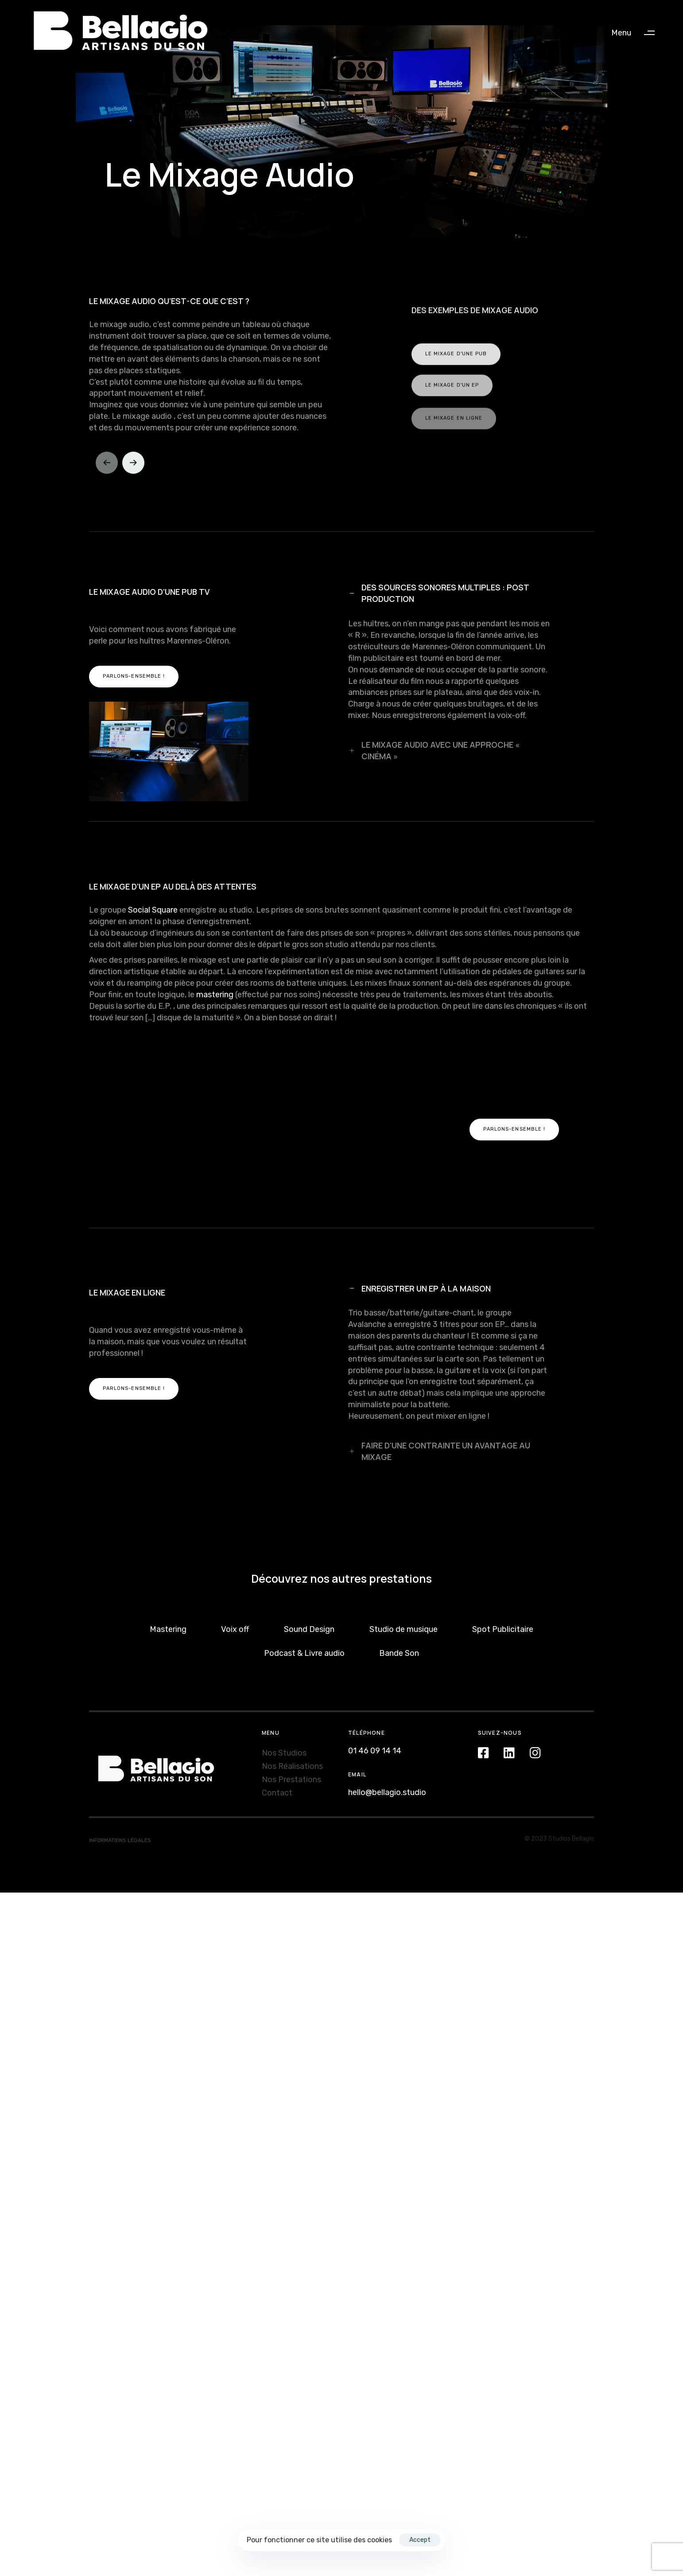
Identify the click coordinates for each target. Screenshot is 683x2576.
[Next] (135, 440)
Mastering (168, 1607)
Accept (420, 2540)
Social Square (153, 888)
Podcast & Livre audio (304, 1631)
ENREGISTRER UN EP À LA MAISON (419, 1266)
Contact (277, 1771)
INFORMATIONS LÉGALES (120, 1818)
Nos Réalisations (292, 1744)
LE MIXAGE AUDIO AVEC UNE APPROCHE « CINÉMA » (434, 728)
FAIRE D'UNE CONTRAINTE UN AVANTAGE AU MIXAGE (439, 1429)
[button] (637, 33)
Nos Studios (284, 1731)
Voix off (235, 1607)
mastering (214, 972)
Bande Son (399, 1631)
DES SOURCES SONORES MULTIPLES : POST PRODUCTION (438, 571)
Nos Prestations (291, 1757)
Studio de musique (403, 1607)
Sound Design (309, 1607)
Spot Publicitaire (502, 1607)
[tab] (449, 571)
